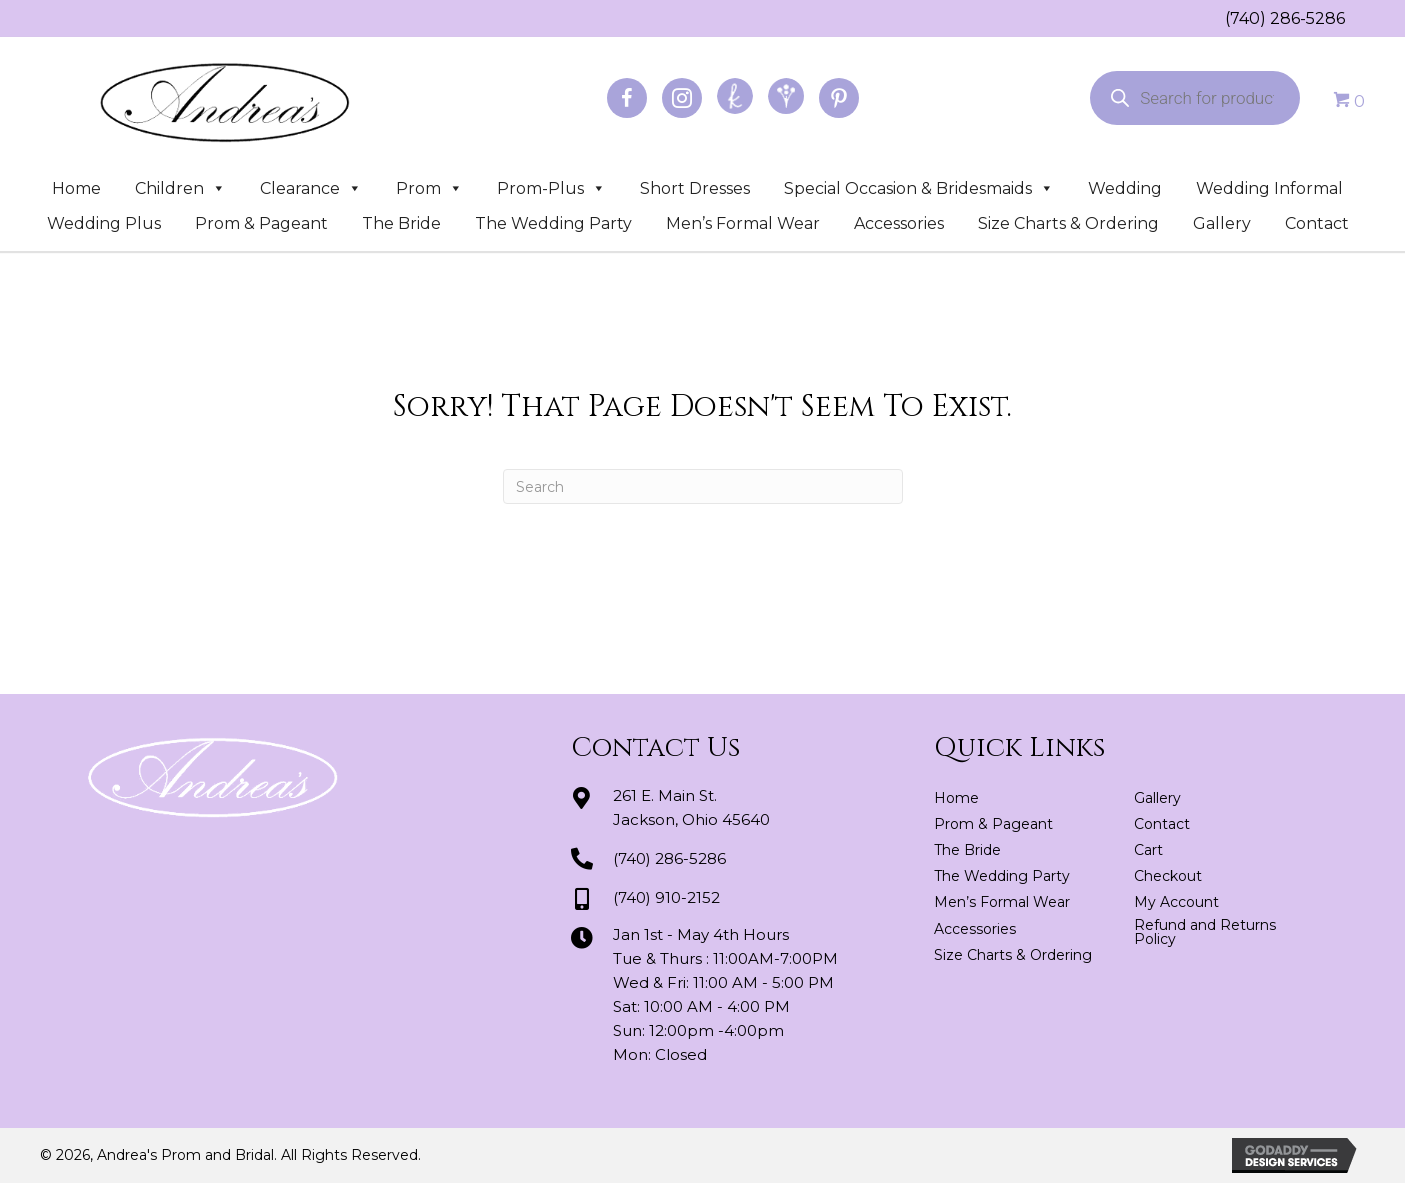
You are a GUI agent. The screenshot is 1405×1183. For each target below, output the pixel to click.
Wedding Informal (1269, 188)
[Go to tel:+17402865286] (1215, 18)
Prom (429, 188)
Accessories (899, 223)
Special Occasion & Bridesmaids (919, 188)
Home (76, 188)
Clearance (311, 188)
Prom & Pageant (261, 223)
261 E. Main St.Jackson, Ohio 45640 (691, 807)
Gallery (1222, 223)
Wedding (1125, 188)
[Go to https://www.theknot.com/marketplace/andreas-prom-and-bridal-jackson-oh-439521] (735, 96)
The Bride (401, 223)
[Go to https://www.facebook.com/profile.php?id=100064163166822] (627, 98)
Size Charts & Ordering (1068, 223)
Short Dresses (695, 188)
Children (180, 188)
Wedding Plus (104, 223)
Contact (1317, 223)
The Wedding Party (553, 223)
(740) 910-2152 (666, 897)
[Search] (703, 486)
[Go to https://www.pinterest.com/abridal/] (839, 98)
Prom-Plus (551, 188)
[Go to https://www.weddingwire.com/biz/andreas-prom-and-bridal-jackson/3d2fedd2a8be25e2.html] (786, 96)
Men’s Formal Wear (743, 223)
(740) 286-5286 (1285, 18)
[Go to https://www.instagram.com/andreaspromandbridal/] (682, 98)
